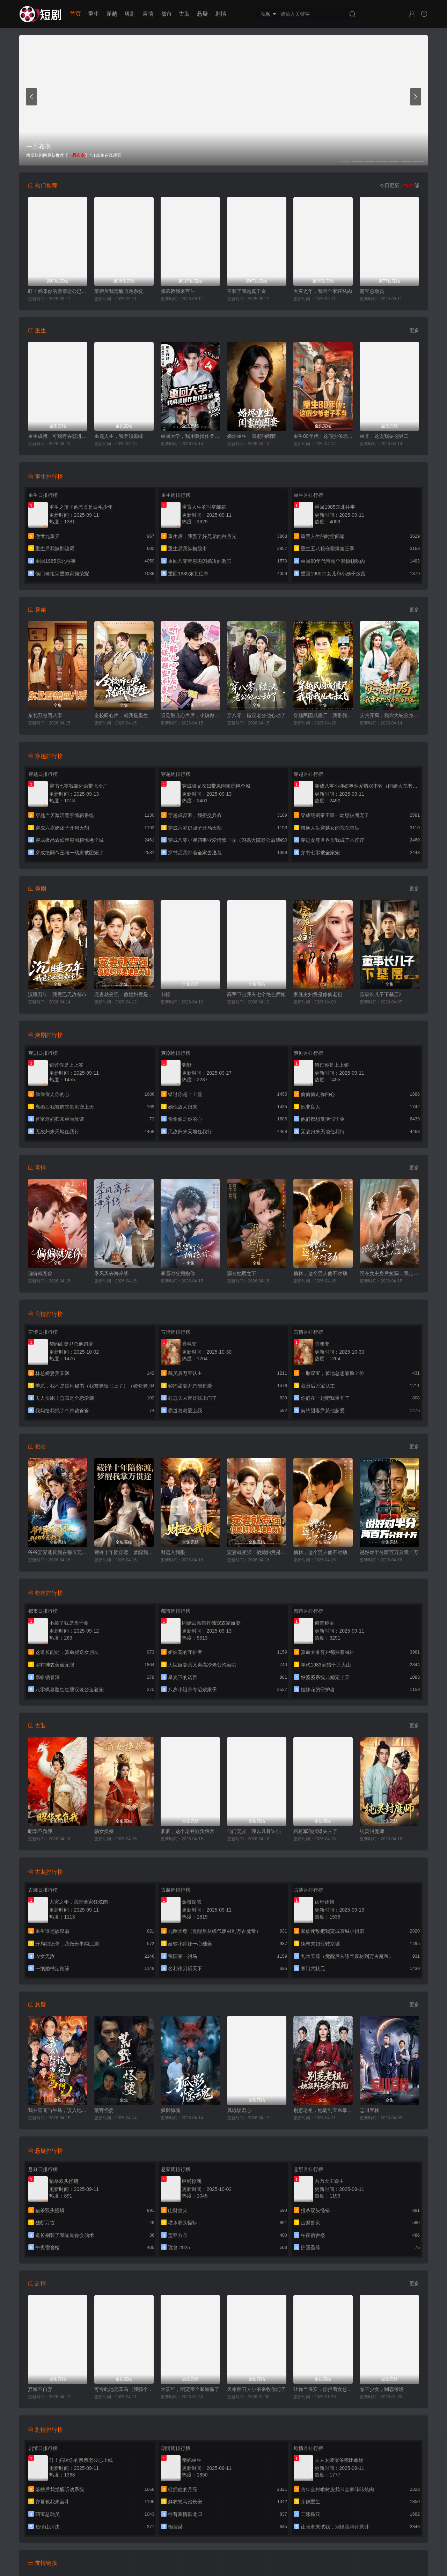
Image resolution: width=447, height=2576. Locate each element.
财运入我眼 (173, 1552)
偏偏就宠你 (40, 1273)
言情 (148, 14)
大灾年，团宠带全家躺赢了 (190, 2389)
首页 (75, 14)
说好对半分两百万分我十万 (389, 1552)
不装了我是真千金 (246, 291)
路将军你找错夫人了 (315, 1831)
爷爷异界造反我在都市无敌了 (57, 1552)
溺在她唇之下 (241, 1273)
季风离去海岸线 (111, 1273)
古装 (184, 14)
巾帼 (165, 994)
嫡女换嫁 (104, 1831)
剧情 (220, 14)
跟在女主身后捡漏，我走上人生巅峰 (389, 1273)
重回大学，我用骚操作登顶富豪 (190, 436)
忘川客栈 (369, 2110)
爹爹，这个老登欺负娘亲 (187, 1831)
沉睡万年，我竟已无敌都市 (57, 994)
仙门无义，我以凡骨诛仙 (254, 1831)
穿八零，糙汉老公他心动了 (256, 715)
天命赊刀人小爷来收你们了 (256, 2389)
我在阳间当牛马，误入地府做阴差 (57, 2110)
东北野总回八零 (45, 715)
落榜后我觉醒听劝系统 (118, 291)
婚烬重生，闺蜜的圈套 (251, 436)
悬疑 (202, 14)
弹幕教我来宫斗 (178, 291)
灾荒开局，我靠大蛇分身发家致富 (389, 715)
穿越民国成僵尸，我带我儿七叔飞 (323, 715)
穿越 (111, 14)
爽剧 (129, 14)
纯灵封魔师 (372, 1831)
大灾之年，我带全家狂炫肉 (322, 291)
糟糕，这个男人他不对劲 (320, 1273)
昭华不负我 (40, 1831)
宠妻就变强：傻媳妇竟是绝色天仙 (124, 994)
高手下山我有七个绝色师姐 (256, 994)
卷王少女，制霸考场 (382, 2389)
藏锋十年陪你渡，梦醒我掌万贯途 (124, 1552)
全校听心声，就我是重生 (121, 715)
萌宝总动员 (372, 291)
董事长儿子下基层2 (381, 994)
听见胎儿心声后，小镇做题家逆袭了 (190, 715)
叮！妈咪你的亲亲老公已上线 (57, 291)
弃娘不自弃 (40, 2389)
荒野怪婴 (104, 2110)
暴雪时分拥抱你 (178, 1273)
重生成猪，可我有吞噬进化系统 (57, 436)
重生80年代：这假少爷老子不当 (323, 436)
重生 (93, 14)
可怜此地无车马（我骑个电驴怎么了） (124, 2389)
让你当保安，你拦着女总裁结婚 (323, 2389)
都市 (166, 14)
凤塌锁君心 (239, 2110)
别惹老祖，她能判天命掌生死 (323, 2110)
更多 (414, 330)
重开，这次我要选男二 (384, 436)
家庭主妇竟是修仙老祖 (317, 994)
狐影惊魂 (170, 2110)
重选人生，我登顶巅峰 (118, 436)
